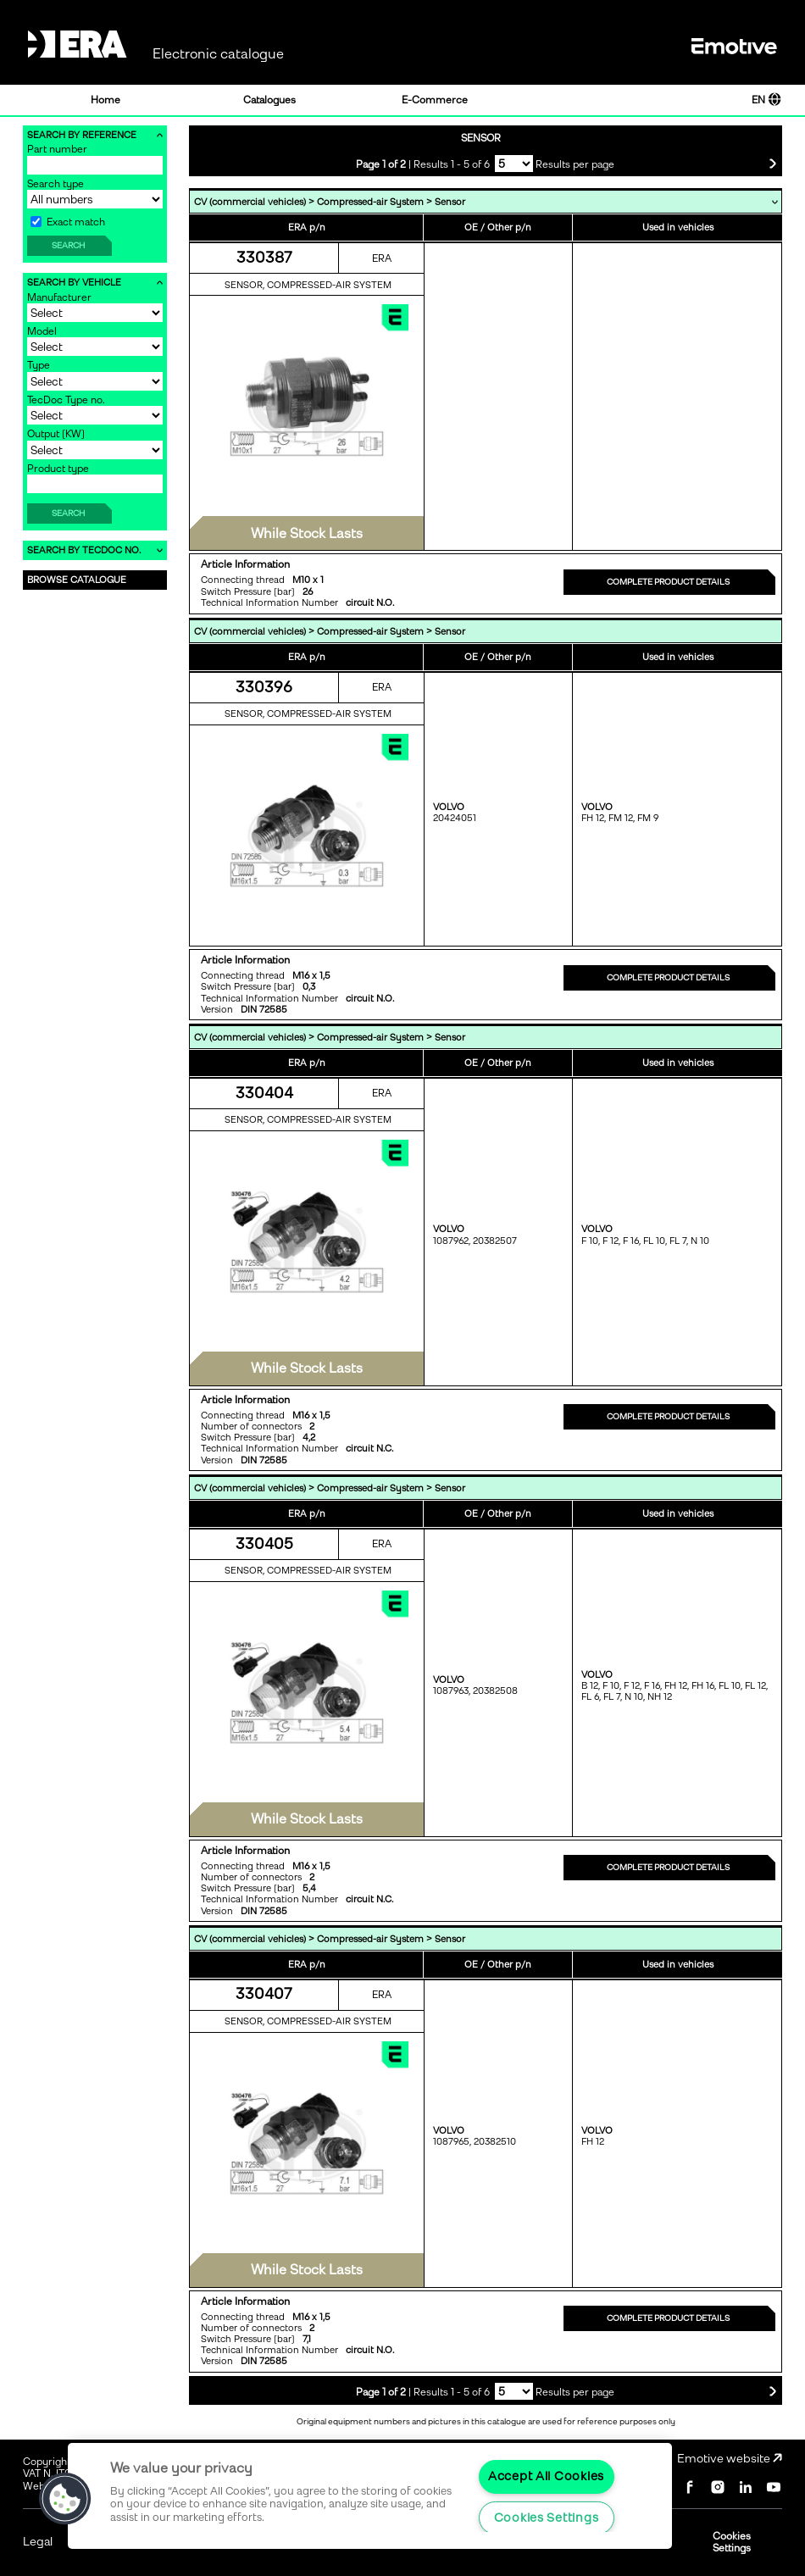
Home (105, 100)
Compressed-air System (370, 202)
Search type (55, 184)
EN (766, 100)
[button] (65, 2499)
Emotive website (729, 2458)
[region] (370, 2496)
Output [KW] (56, 434)
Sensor (450, 202)
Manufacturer (59, 297)
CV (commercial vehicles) (250, 202)
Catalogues (269, 100)
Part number (57, 149)
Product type (58, 469)
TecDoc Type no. (66, 400)
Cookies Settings (732, 2542)
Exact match (68, 222)
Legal (38, 2541)
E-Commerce (435, 100)
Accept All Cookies (546, 2476)
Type (38, 365)
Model (42, 331)
